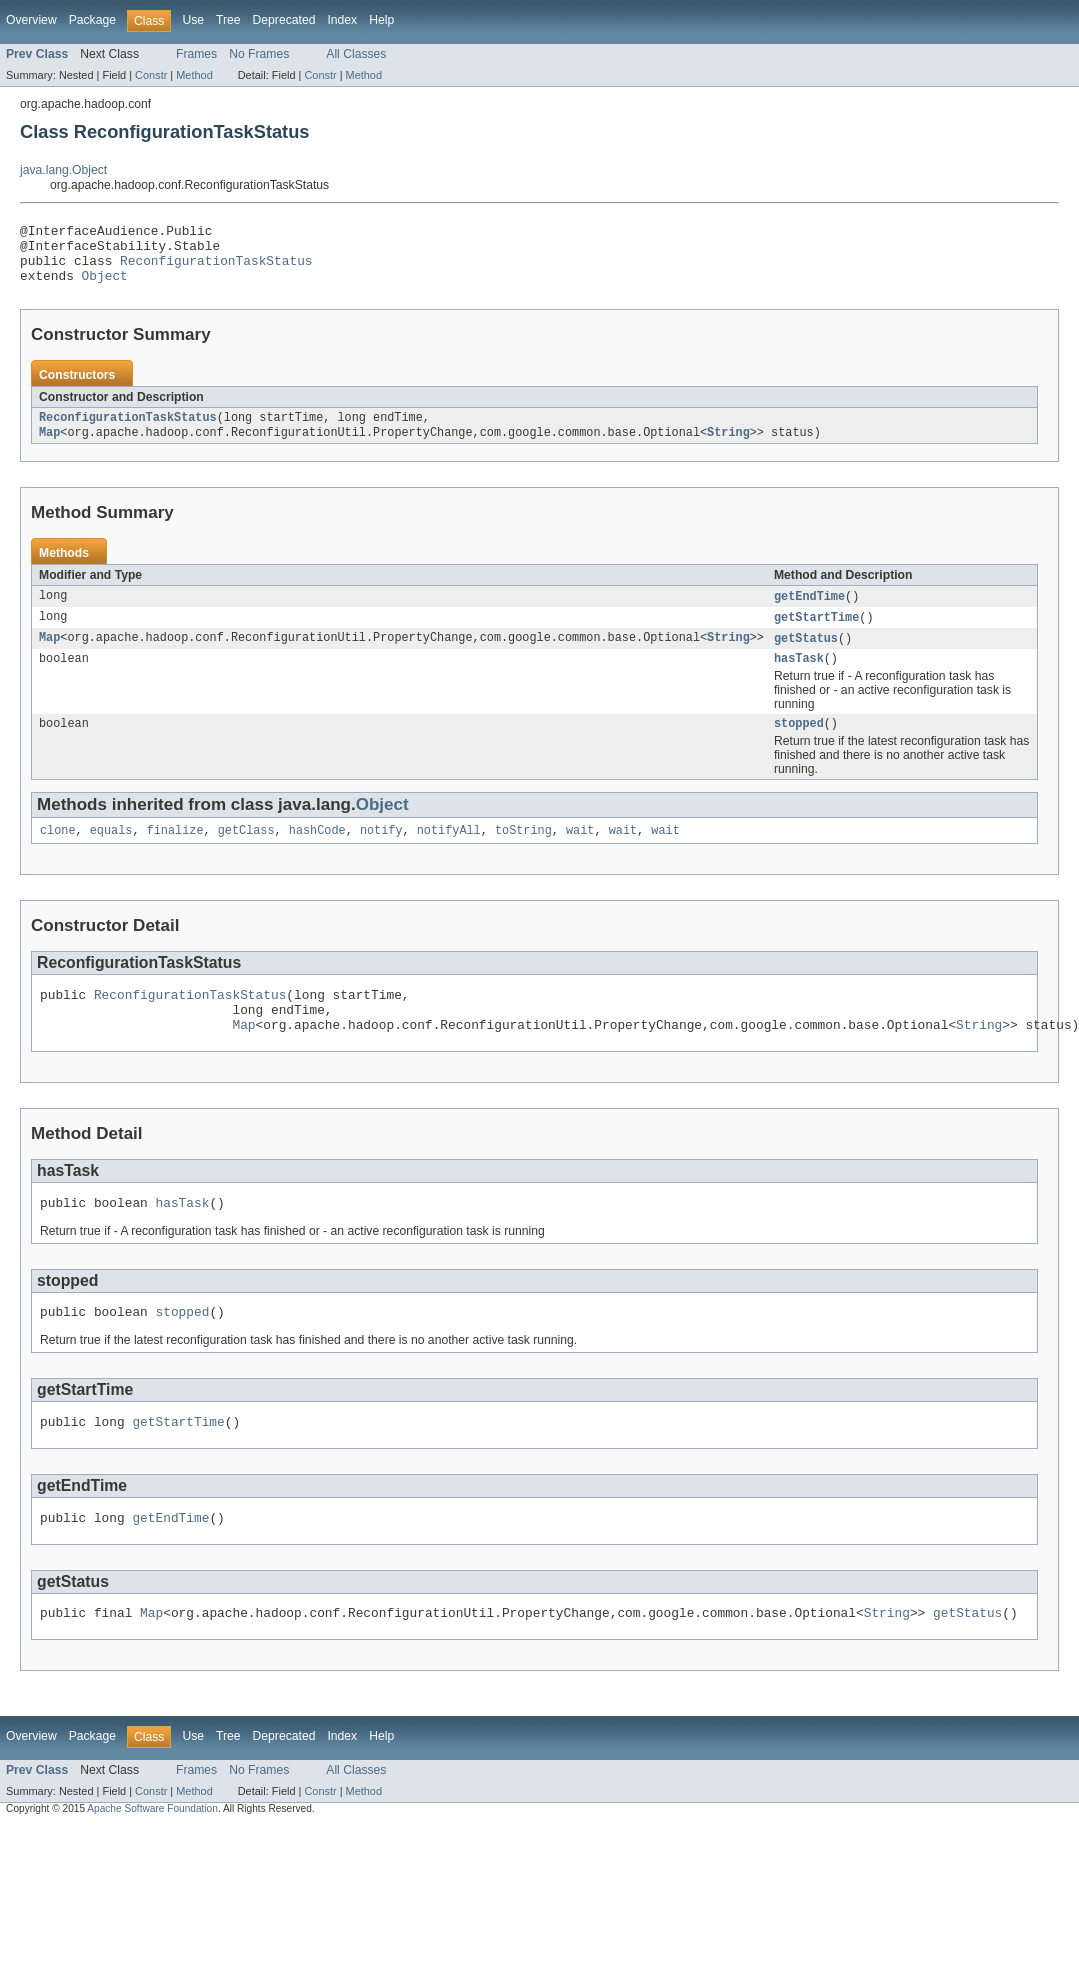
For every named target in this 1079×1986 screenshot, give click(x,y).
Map (49, 447)
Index (342, 20)
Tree (228, 20)
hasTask (799, 678)
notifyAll (449, 854)
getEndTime (809, 612)
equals (111, 854)
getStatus (806, 656)
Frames (196, 54)
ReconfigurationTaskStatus (216, 269)
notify (381, 854)
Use (193, 20)
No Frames (259, 54)
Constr (151, 75)
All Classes (356, 54)
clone (58, 854)
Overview (31, 20)
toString (523, 854)
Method (194, 75)
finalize (175, 854)
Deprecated (284, 20)
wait (580, 854)
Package (92, 20)
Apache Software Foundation (152, 1856)
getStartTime (816, 634)
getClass (246, 854)
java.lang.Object (63, 170)
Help (381, 20)
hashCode (317, 854)
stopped (799, 745)
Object (105, 287)
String (728, 447)
